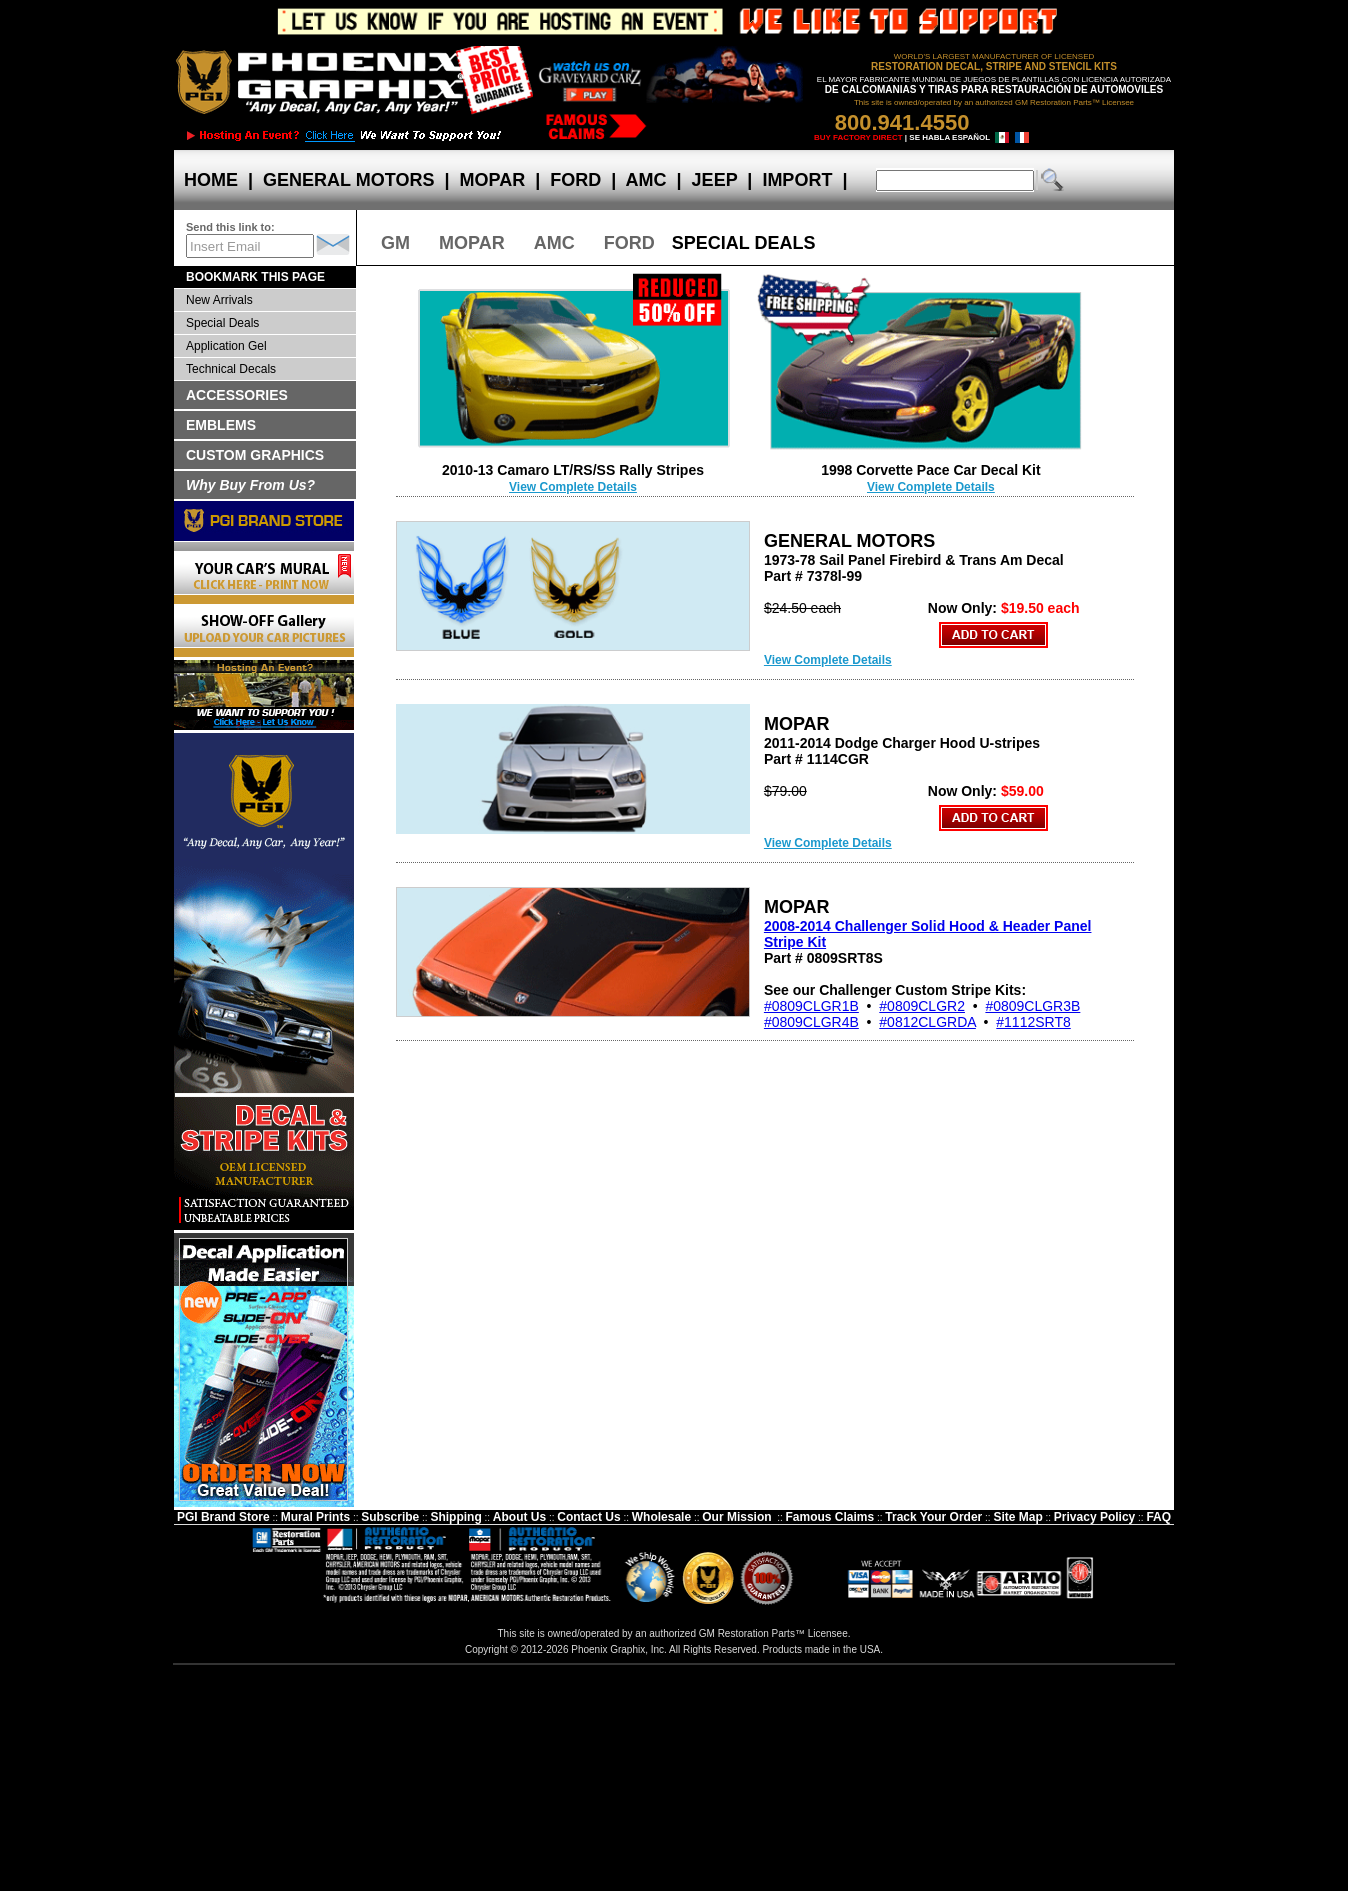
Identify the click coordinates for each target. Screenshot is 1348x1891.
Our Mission (736, 1517)
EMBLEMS (221, 425)
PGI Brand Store (223, 1517)
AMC (646, 180)
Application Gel (226, 346)
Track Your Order (933, 1517)
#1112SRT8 (1033, 1022)
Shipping (455, 1517)
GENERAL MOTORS (348, 180)
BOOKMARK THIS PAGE (255, 277)
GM (395, 243)
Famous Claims (830, 1517)
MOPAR (492, 180)
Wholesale (661, 1517)
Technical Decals (231, 369)
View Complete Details (573, 487)
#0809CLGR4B (811, 1022)
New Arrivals (219, 300)
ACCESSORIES (237, 395)
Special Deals (222, 323)
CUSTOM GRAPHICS (255, 455)
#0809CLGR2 (922, 1006)
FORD (575, 180)
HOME (211, 180)
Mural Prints (315, 1517)
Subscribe (390, 1517)
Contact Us (588, 1517)
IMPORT (797, 180)
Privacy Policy (1094, 1517)
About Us (519, 1517)
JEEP (715, 180)
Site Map (1017, 1517)
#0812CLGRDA (927, 1022)
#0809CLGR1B (811, 1006)
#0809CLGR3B (1032, 1006)
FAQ (1158, 1517)
